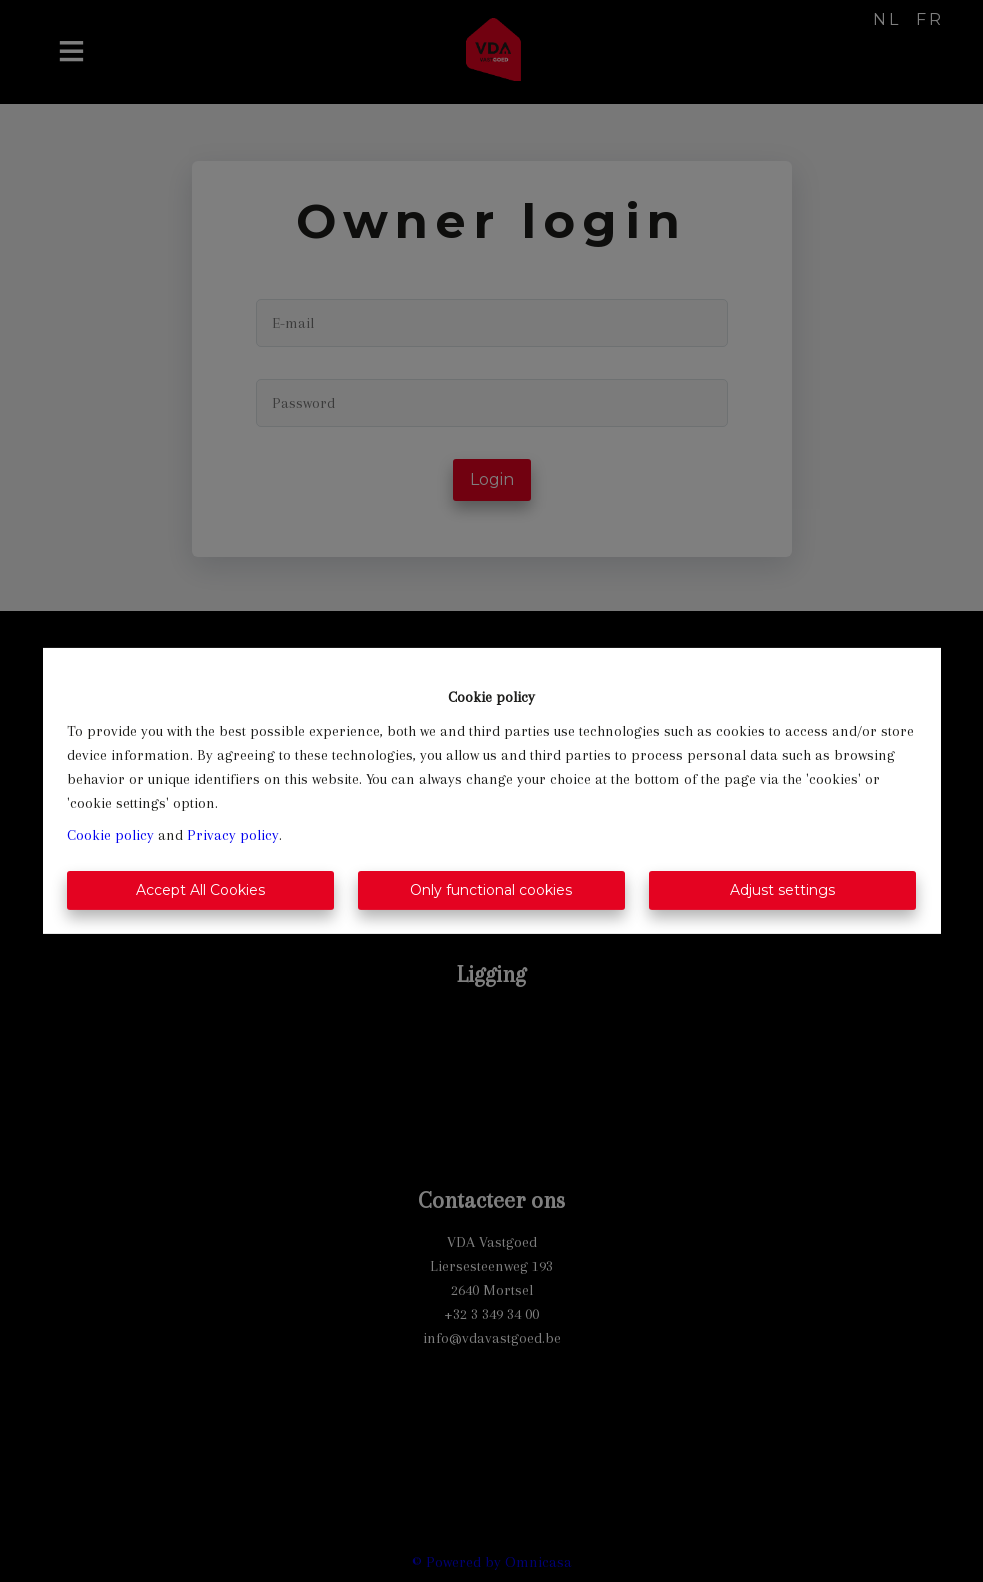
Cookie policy (110, 835)
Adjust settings (782, 890)
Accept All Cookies (200, 890)
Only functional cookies (491, 890)
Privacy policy (233, 835)
